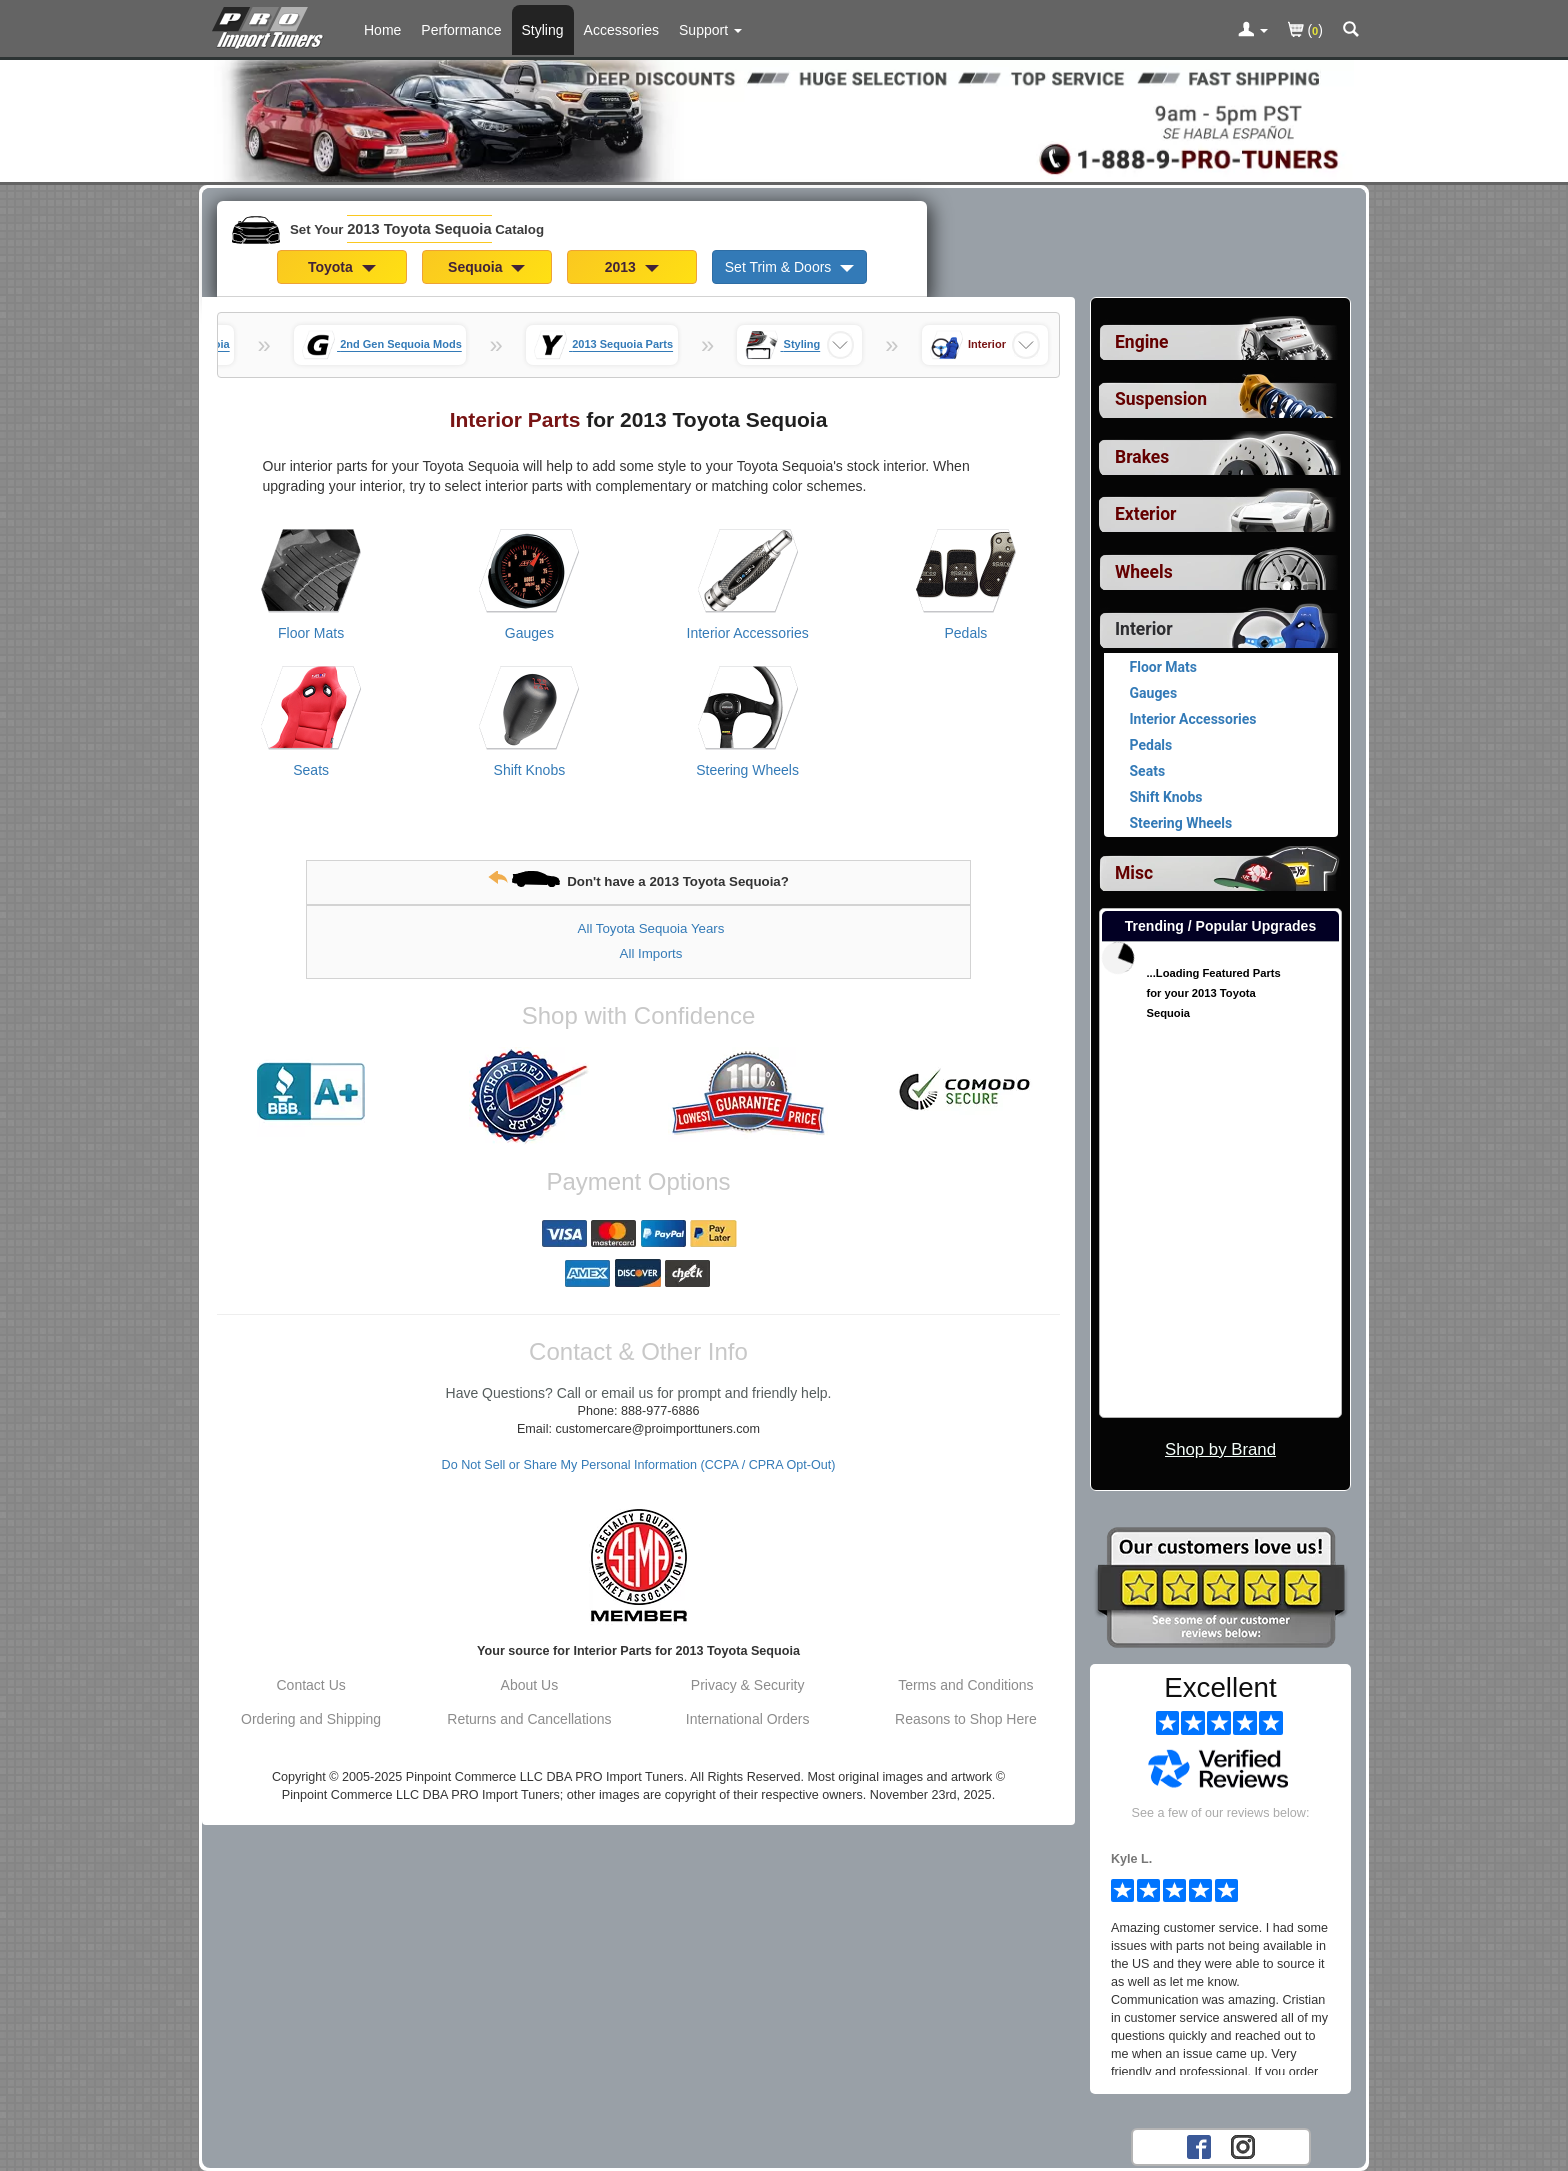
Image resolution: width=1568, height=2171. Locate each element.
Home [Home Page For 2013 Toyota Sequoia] (382, 30)
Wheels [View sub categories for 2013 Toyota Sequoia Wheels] (1144, 572)
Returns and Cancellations (529, 1719)
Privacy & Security (748, 1685)
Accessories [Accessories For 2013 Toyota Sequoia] (621, 30)
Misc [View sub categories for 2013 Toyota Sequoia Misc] (1134, 873)
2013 (632, 267)
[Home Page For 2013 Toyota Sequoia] (271, 25)
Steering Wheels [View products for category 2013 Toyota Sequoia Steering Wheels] (747, 770)
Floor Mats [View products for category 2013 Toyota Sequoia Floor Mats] (311, 633)
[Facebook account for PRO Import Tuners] (1199, 2146)
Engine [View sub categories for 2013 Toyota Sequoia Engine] (1142, 342)
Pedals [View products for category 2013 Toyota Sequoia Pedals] (965, 633)
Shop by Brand (1220, 1449)
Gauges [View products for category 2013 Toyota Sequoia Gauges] (529, 633)
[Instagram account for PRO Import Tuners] (1243, 2146)
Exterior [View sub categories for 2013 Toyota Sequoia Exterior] (1145, 514)
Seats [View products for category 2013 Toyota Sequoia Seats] (311, 770)
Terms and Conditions (965, 1685)
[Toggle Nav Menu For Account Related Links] (1253, 31)
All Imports (651, 953)
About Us (530, 1685)
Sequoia (486, 267)
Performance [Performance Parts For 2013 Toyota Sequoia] (461, 30)
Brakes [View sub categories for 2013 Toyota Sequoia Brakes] (1142, 457)
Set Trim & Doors (789, 267)
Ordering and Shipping (311, 1719)
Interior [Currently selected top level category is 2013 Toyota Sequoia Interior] (1144, 629)
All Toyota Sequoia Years (651, 928)
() (1305, 31)
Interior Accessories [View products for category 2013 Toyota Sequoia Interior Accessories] (748, 633)
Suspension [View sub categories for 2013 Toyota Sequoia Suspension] (1161, 399)
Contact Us (311, 1685)
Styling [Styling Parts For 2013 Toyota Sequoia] (543, 30)
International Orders (748, 1719)
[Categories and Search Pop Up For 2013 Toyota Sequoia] (1351, 31)
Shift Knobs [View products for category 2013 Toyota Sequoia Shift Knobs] (530, 770)
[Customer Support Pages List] (710, 30)
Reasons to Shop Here (966, 1719)
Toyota (342, 267)
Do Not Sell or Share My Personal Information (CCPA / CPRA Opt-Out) (639, 1465)
